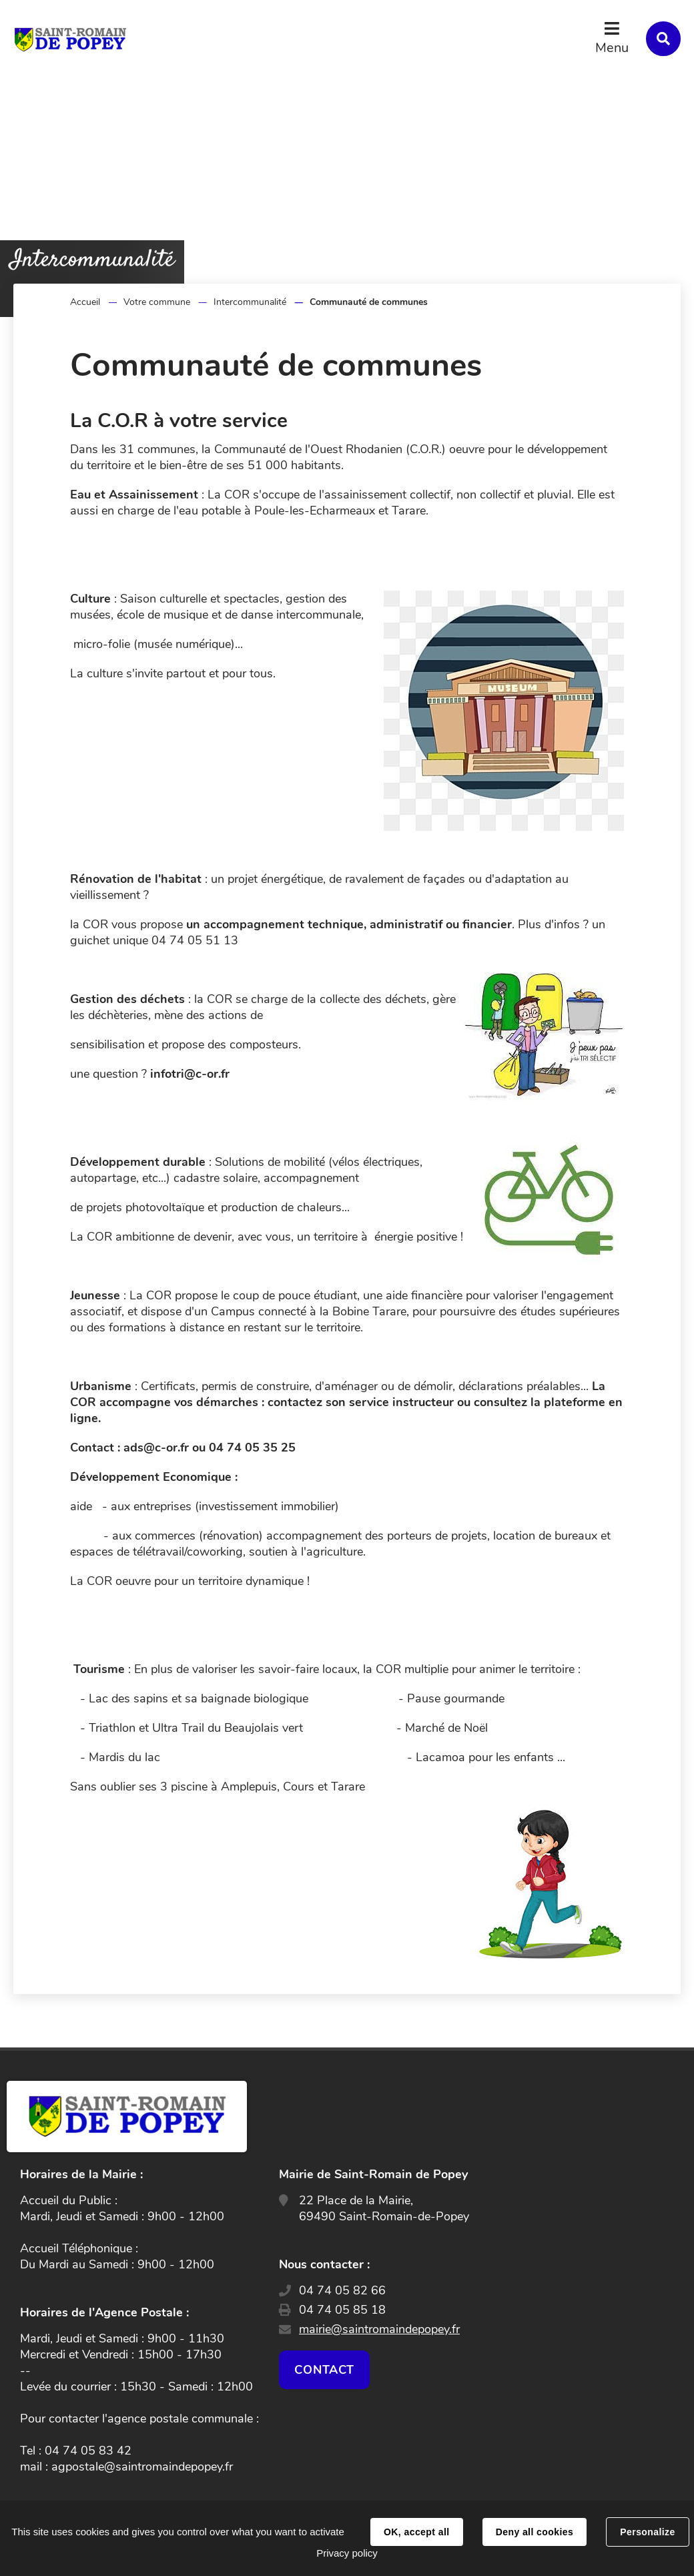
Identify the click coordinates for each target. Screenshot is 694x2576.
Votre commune (156, 302)
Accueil (85, 302)
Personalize (647, 2532)
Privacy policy (347, 2553)
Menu (612, 48)
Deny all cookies (534, 2532)
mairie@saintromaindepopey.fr (379, 2329)
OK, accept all (416, 2532)
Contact (324, 2370)
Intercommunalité (250, 302)
